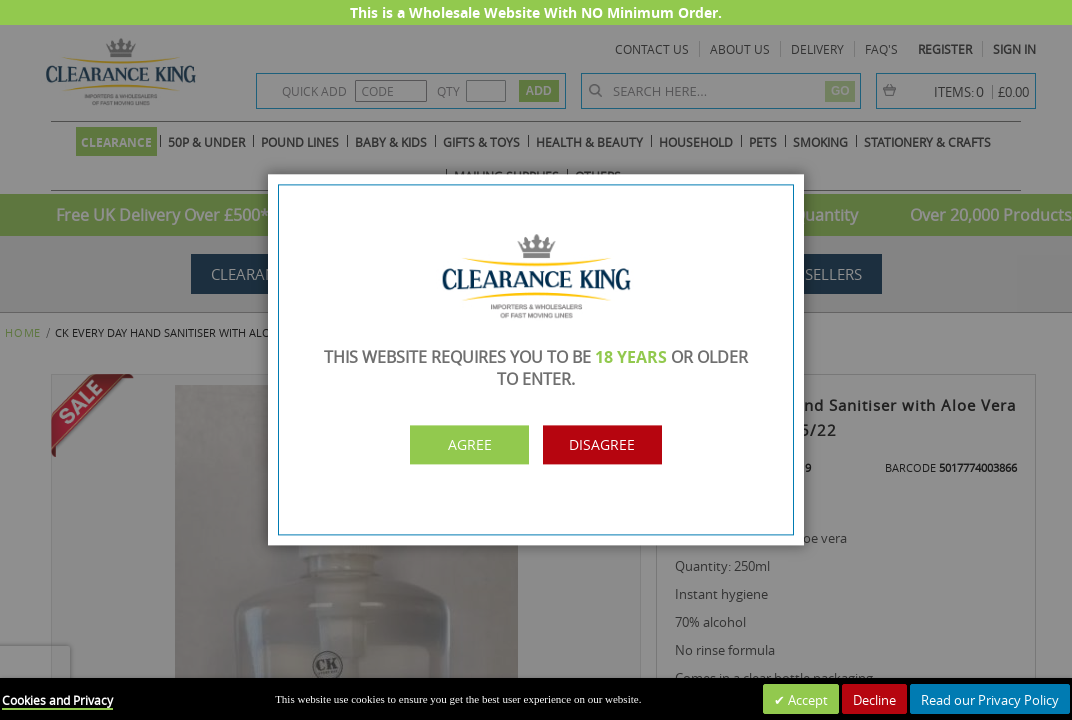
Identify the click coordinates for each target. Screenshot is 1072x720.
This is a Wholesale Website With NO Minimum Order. (536, 12)
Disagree (623, 445)
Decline (874, 700)
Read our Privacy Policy (990, 700)
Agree (449, 445)
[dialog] (536, 360)
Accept (806, 700)
